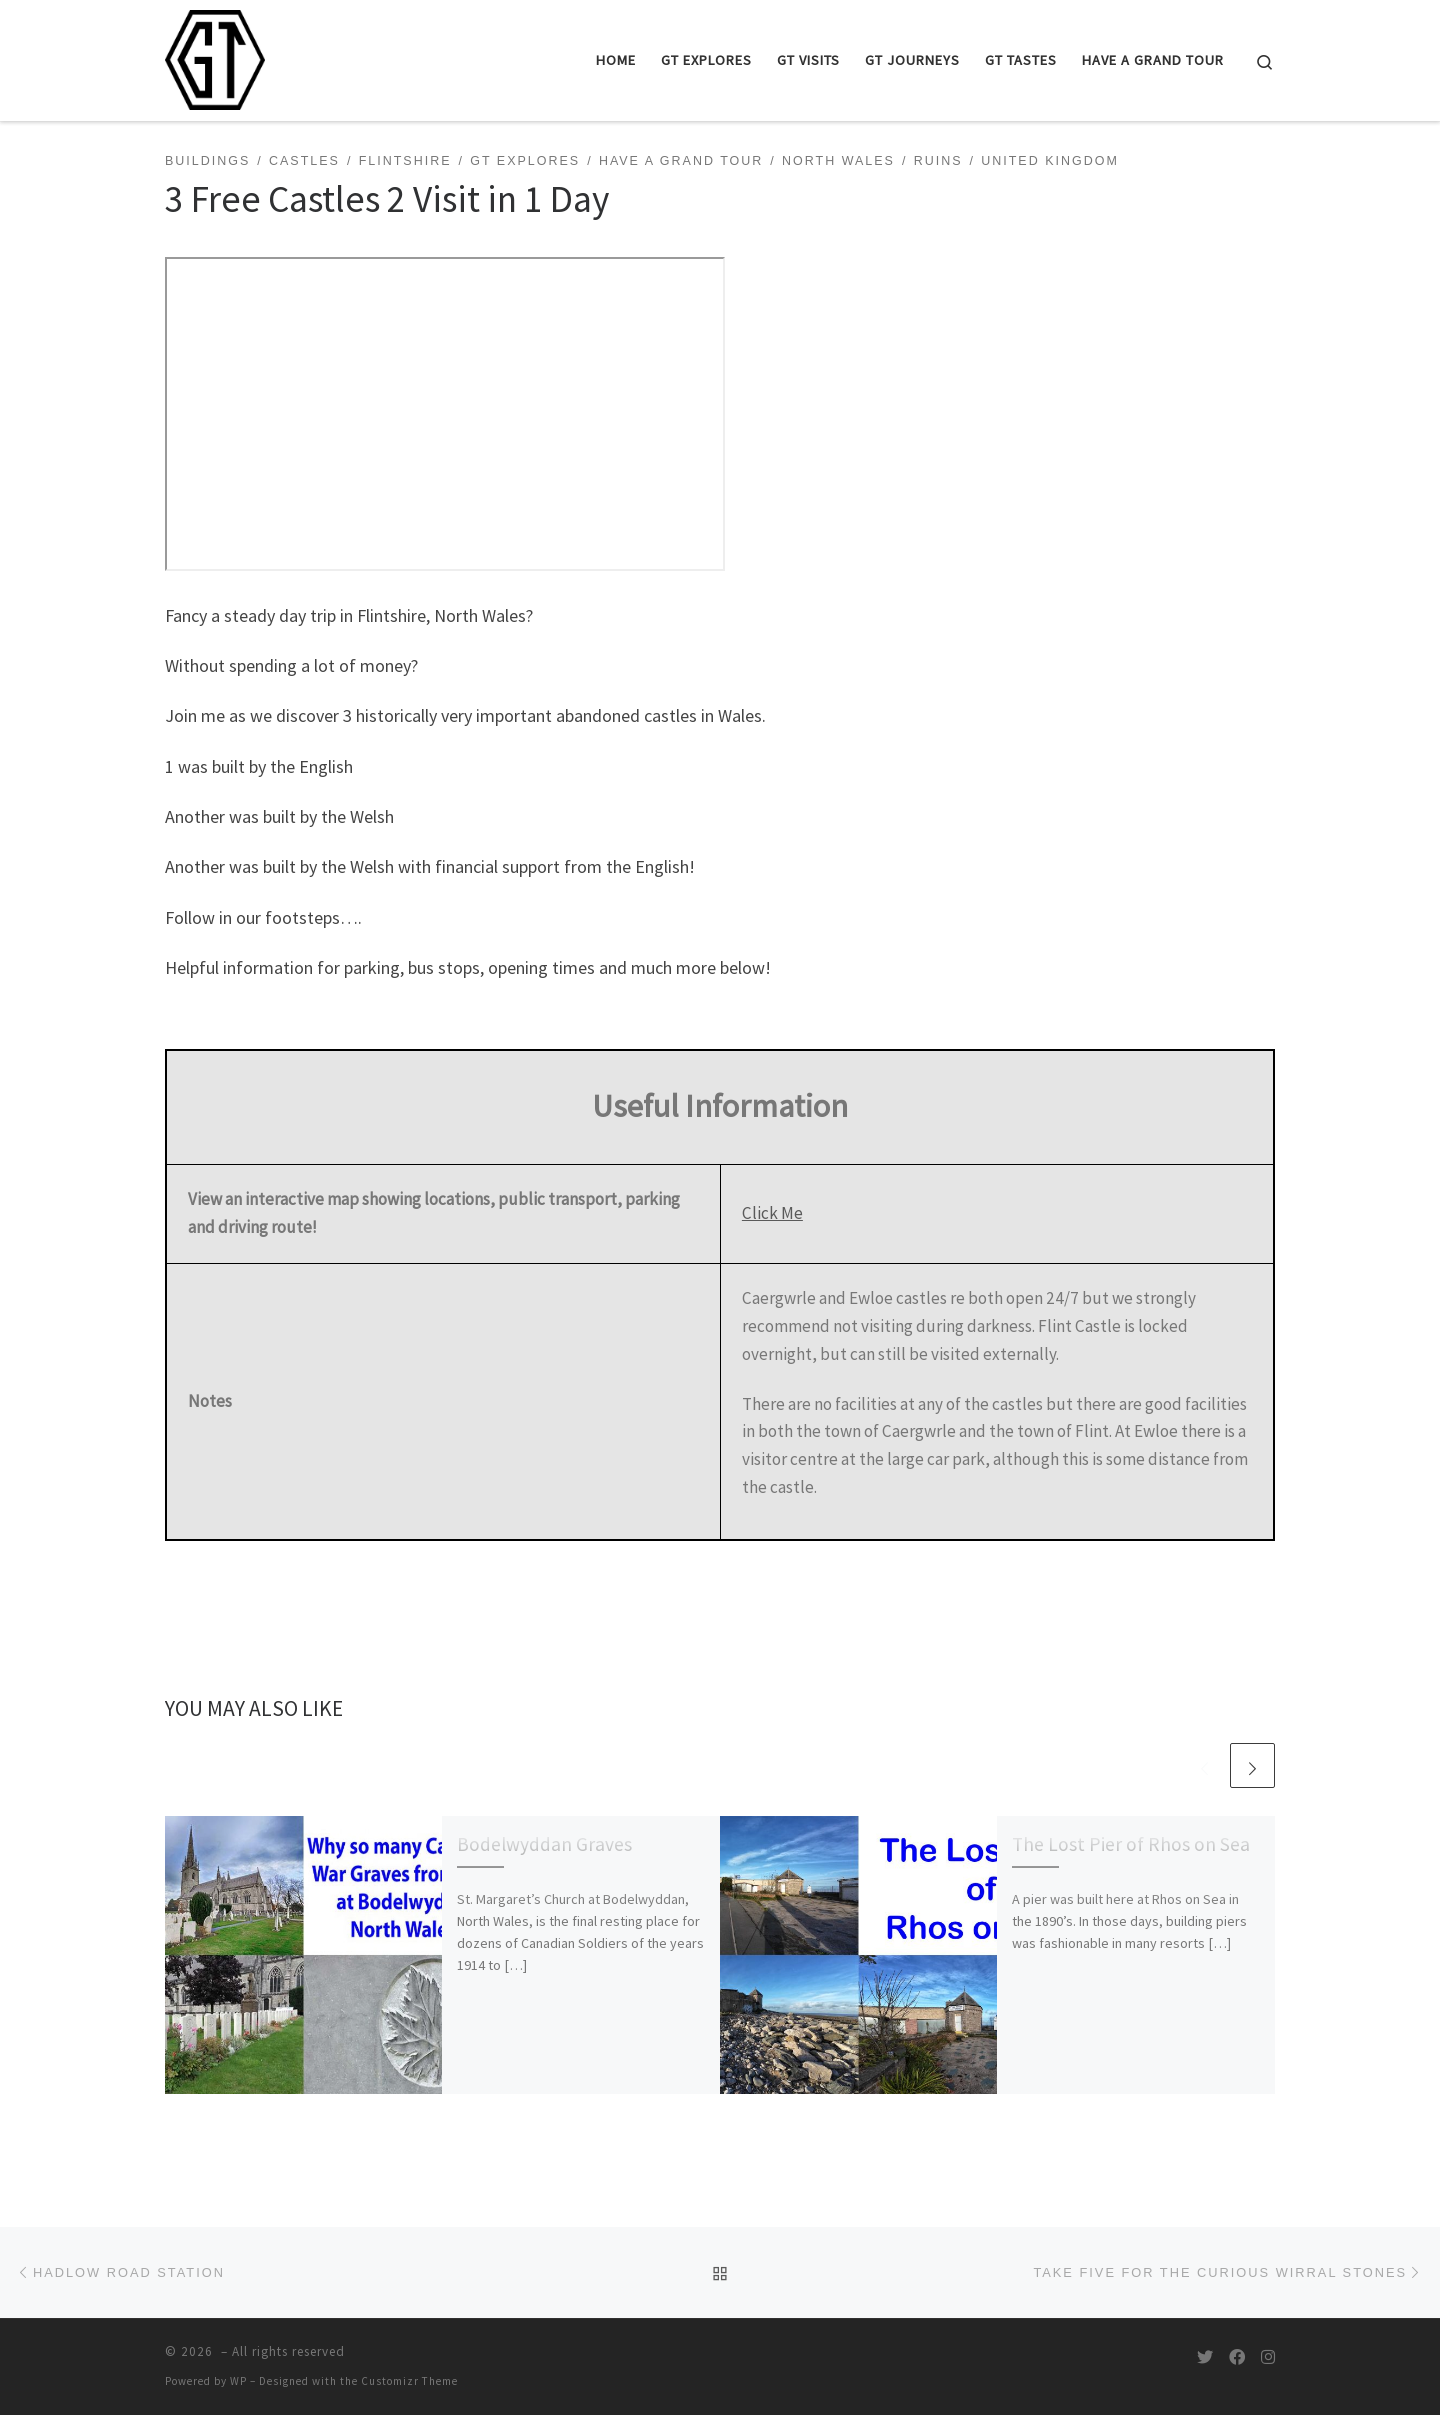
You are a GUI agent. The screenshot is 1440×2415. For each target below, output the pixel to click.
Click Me (772, 1213)
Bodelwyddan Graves (544, 1844)
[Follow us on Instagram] (1268, 2357)
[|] (215, 56)
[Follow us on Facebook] (1237, 2357)
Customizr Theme (409, 2381)
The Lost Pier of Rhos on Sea (1131, 1844)
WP (238, 2381)
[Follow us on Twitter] (1205, 2357)
